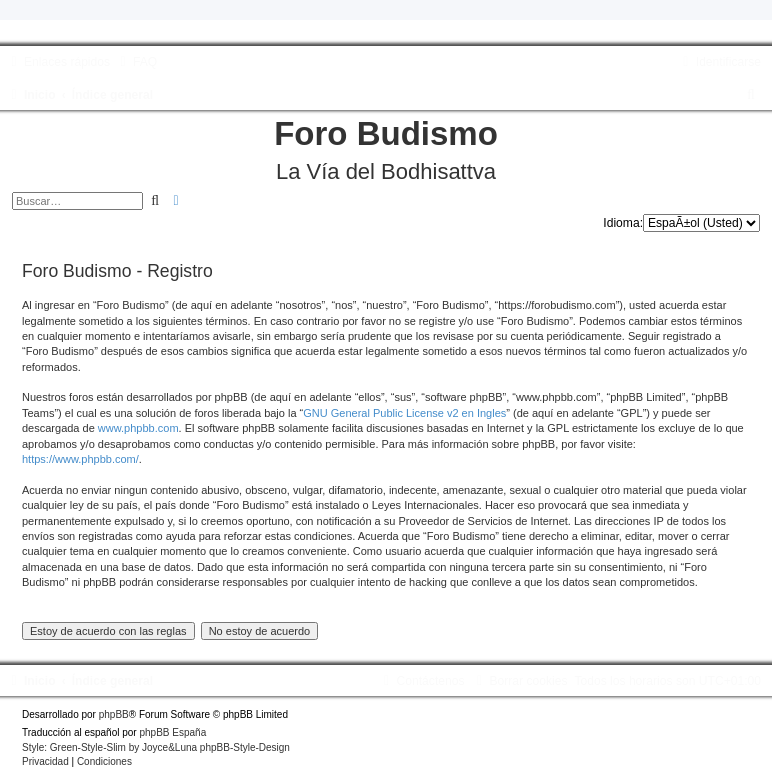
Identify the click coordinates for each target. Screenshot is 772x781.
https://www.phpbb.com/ (80, 459)
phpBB (114, 714)
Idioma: (623, 223)
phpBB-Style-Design (245, 747)
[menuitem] (136, 62)
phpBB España (172, 732)
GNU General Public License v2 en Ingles (404, 413)
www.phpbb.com (138, 428)
